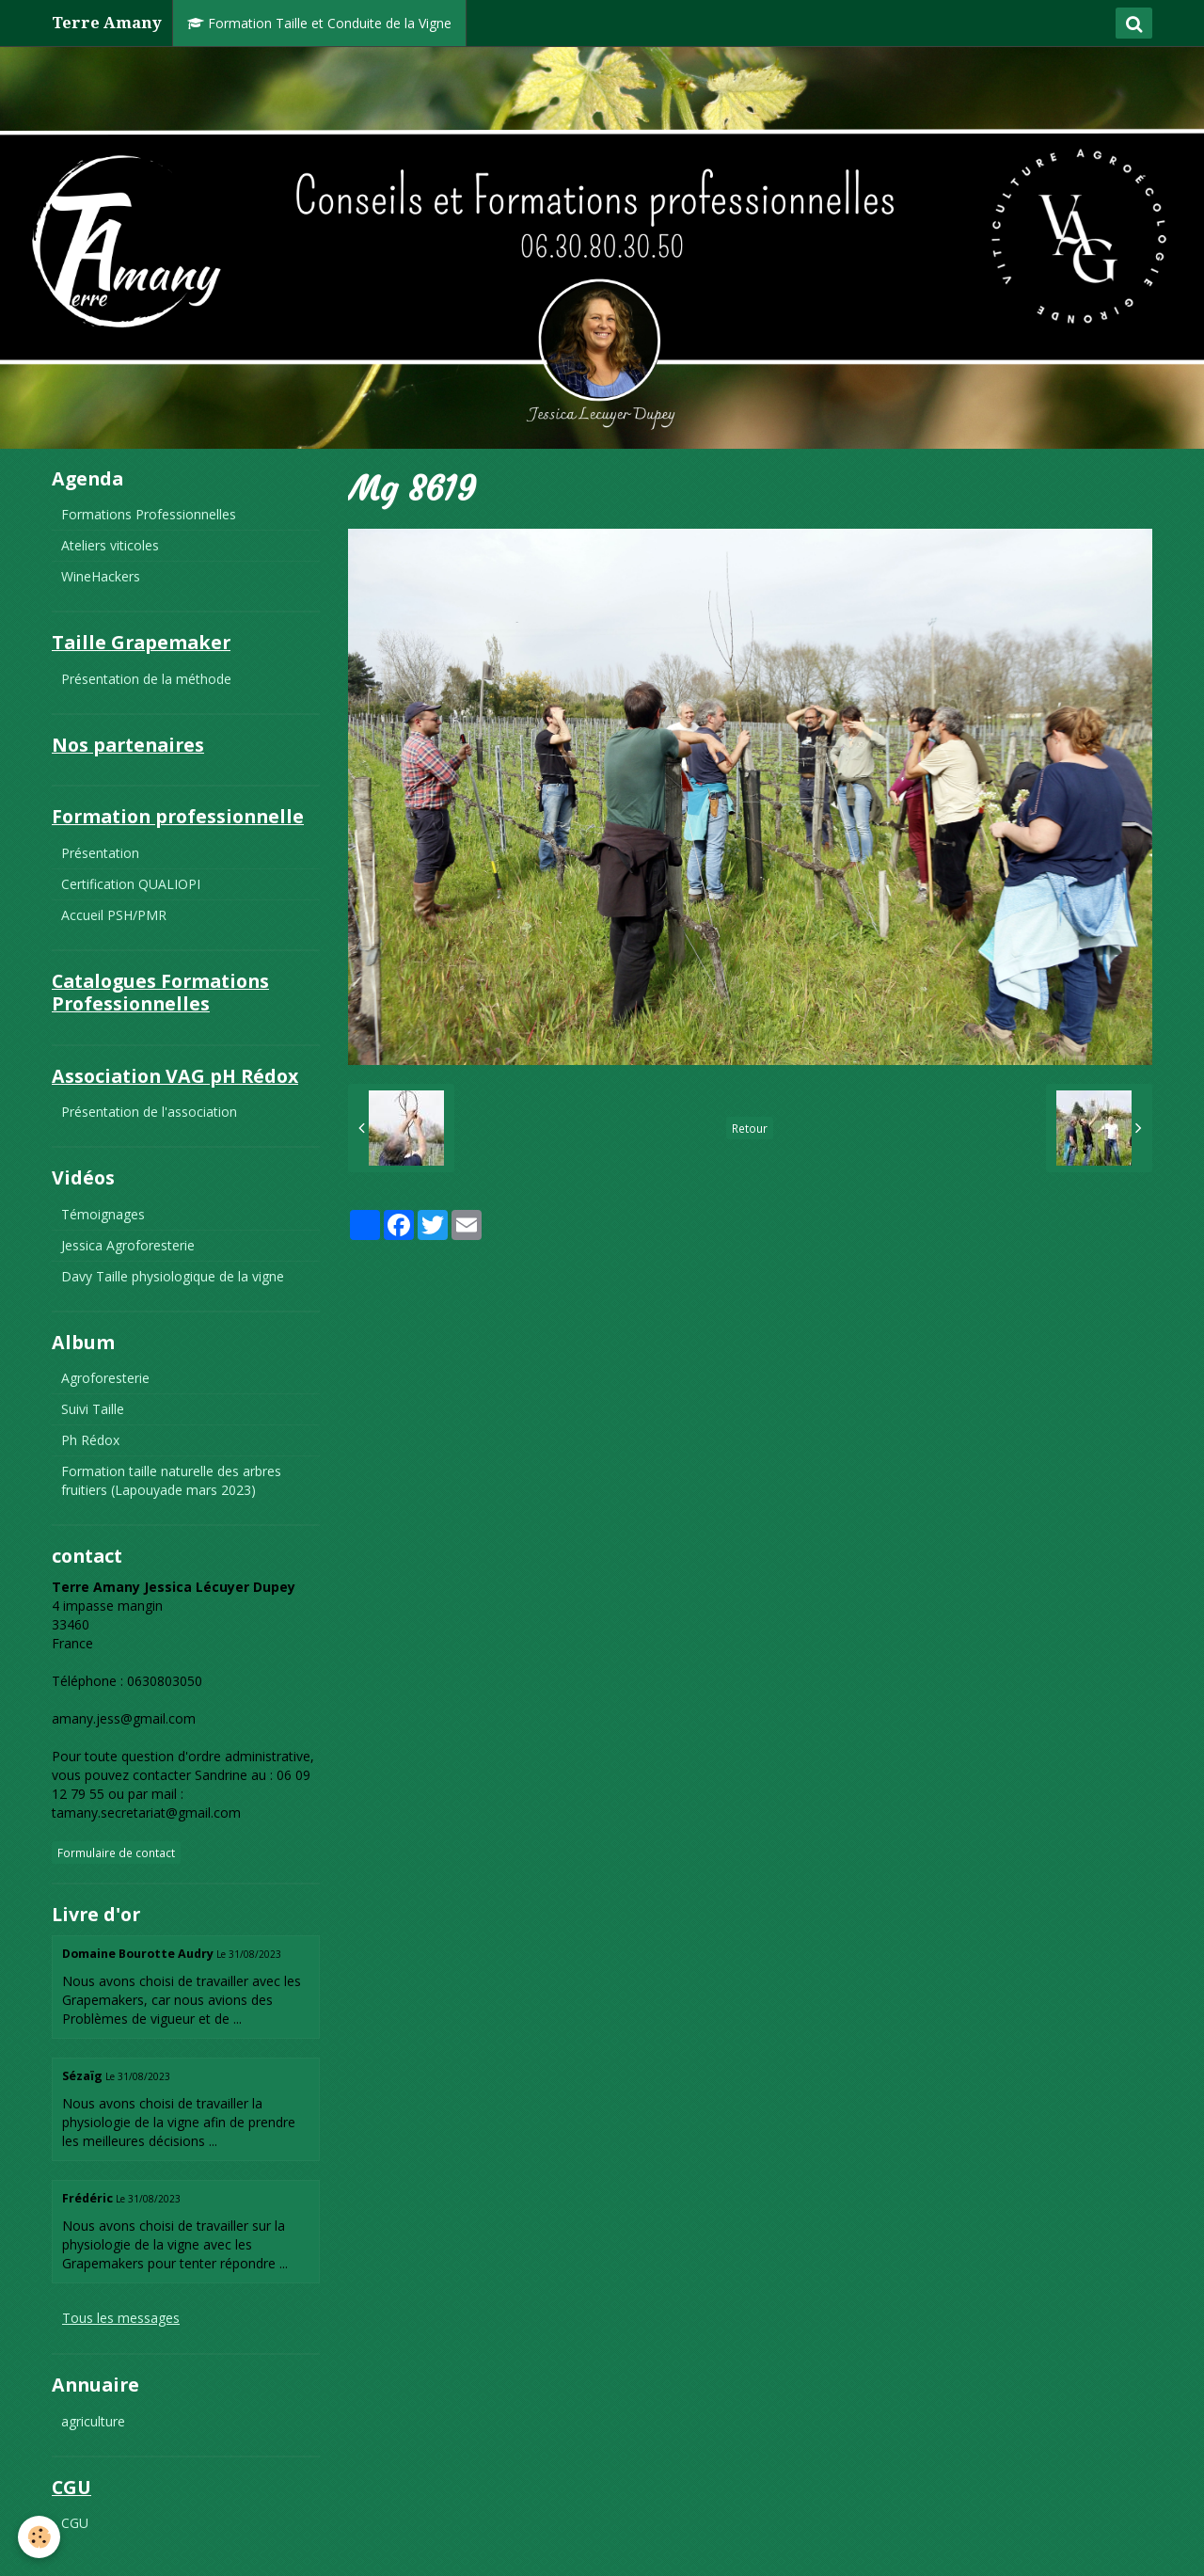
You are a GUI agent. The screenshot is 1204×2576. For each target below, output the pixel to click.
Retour (750, 1128)
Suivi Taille (92, 1409)
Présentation (100, 853)
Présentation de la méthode (146, 679)
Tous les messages (121, 2318)
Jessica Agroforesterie (128, 1245)
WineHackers (100, 576)
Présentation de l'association (149, 1112)
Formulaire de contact (116, 1852)
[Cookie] (40, 2537)
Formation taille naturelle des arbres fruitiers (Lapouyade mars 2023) (171, 1480)
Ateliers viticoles (110, 545)
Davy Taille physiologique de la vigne (172, 1276)
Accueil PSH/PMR (113, 915)
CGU (74, 2523)
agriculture (93, 2421)
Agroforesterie (105, 1378)
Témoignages (103, 1214)
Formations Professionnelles (148, 514)
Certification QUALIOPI (130, 884)
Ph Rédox (90, 1440)
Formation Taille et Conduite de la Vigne (319, 23)
